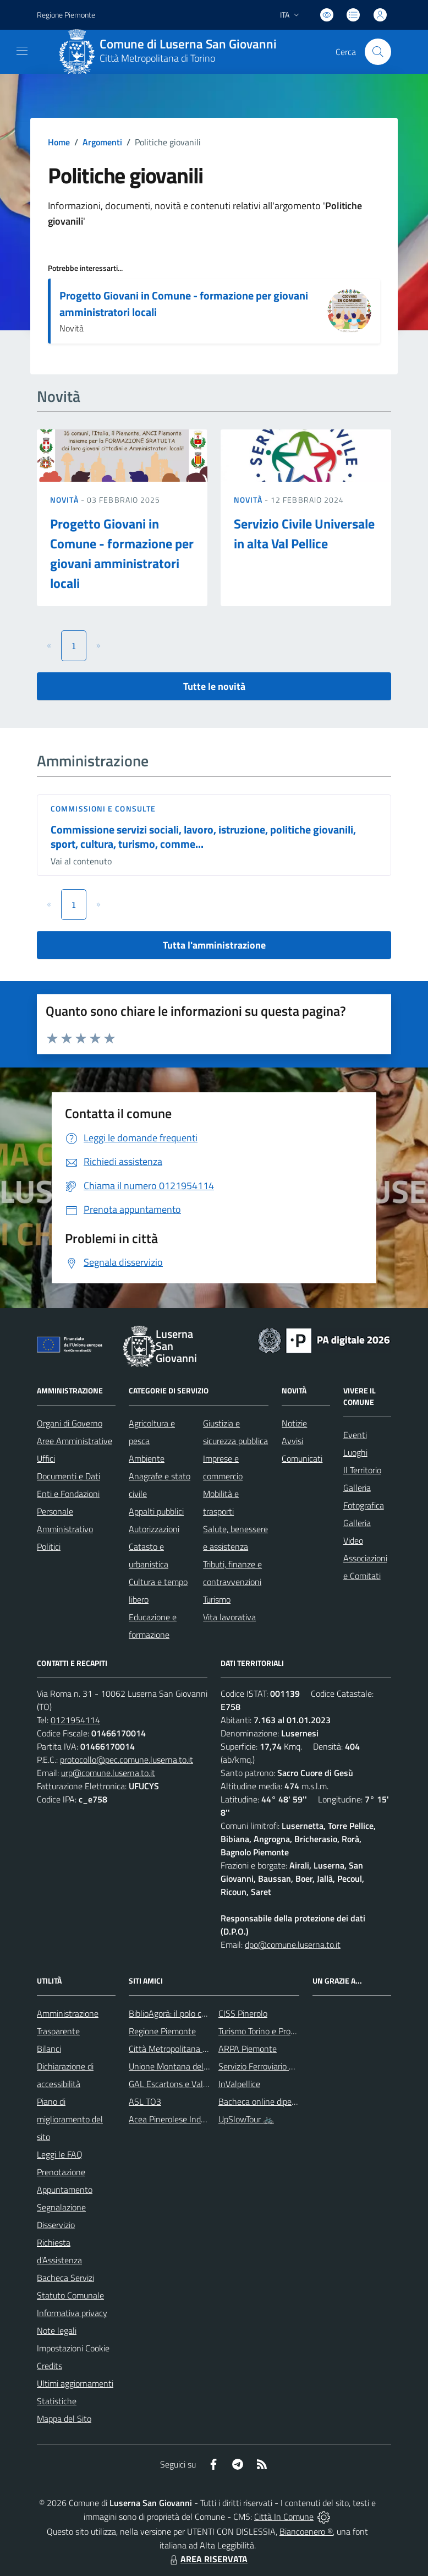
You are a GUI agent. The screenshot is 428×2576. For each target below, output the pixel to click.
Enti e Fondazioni (68, 1493)
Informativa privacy (72, 2312)
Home (59, 142)
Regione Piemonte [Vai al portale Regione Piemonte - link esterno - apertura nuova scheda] (66, 14)
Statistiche (56, 2401)
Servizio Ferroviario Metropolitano (279, 2066)
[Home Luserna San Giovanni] (172, 51)
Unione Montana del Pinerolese (186, 2066)
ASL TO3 (145, 2101)
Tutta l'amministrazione (214, 945)
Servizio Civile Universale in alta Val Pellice (304, 533)
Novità (65, 499)
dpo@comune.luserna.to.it (293, 1944)
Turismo (217, 1599)
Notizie (294, 1423)
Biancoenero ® (306, 2531)
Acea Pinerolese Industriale (178, 2119)
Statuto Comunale (70, 2295)
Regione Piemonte (162, 2031)
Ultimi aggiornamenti (75, 2383)
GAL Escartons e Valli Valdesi (182, 2083)
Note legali (56, 2330)
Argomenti (102, 142)
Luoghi (355, 1452)
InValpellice (239, 2083)
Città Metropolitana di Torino (157, 58)
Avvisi (292, 1440)
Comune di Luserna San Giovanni (188, 44)
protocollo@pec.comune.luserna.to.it (126, 1759)
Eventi (355, 1434)
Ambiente (146, 1458)
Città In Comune (284, 2516)
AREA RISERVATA (207, 2559)
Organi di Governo (69, 1423)
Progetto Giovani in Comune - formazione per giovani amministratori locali (183, 303)
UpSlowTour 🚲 (246, 2119)
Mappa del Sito (64, 2418)
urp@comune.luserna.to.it (108, 1772)
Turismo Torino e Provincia (264, 2031)
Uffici (46, 1458)
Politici (49, 1546)
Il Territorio (362, 1470)
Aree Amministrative (74, 1440)
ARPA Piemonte (247, 2048)
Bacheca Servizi (65, 2277)
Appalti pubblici (156, 1511)
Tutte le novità (214, 686)
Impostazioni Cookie (73, 2348)
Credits (49, 2365)
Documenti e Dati (68, 1476)
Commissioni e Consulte (103, 808)
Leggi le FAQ (60, 2154)
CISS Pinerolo (242, 2013)
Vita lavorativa (229, 1617)
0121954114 (75, 1720)
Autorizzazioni (154, 1528)
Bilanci (49, 2048)
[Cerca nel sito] (378, 52)
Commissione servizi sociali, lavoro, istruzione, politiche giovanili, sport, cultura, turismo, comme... (203, 837)
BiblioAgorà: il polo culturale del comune (201, 2013)
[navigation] (22, 50)
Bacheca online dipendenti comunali (284, 2101)
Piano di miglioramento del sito (70, 2119)
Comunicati (302, 1458)
